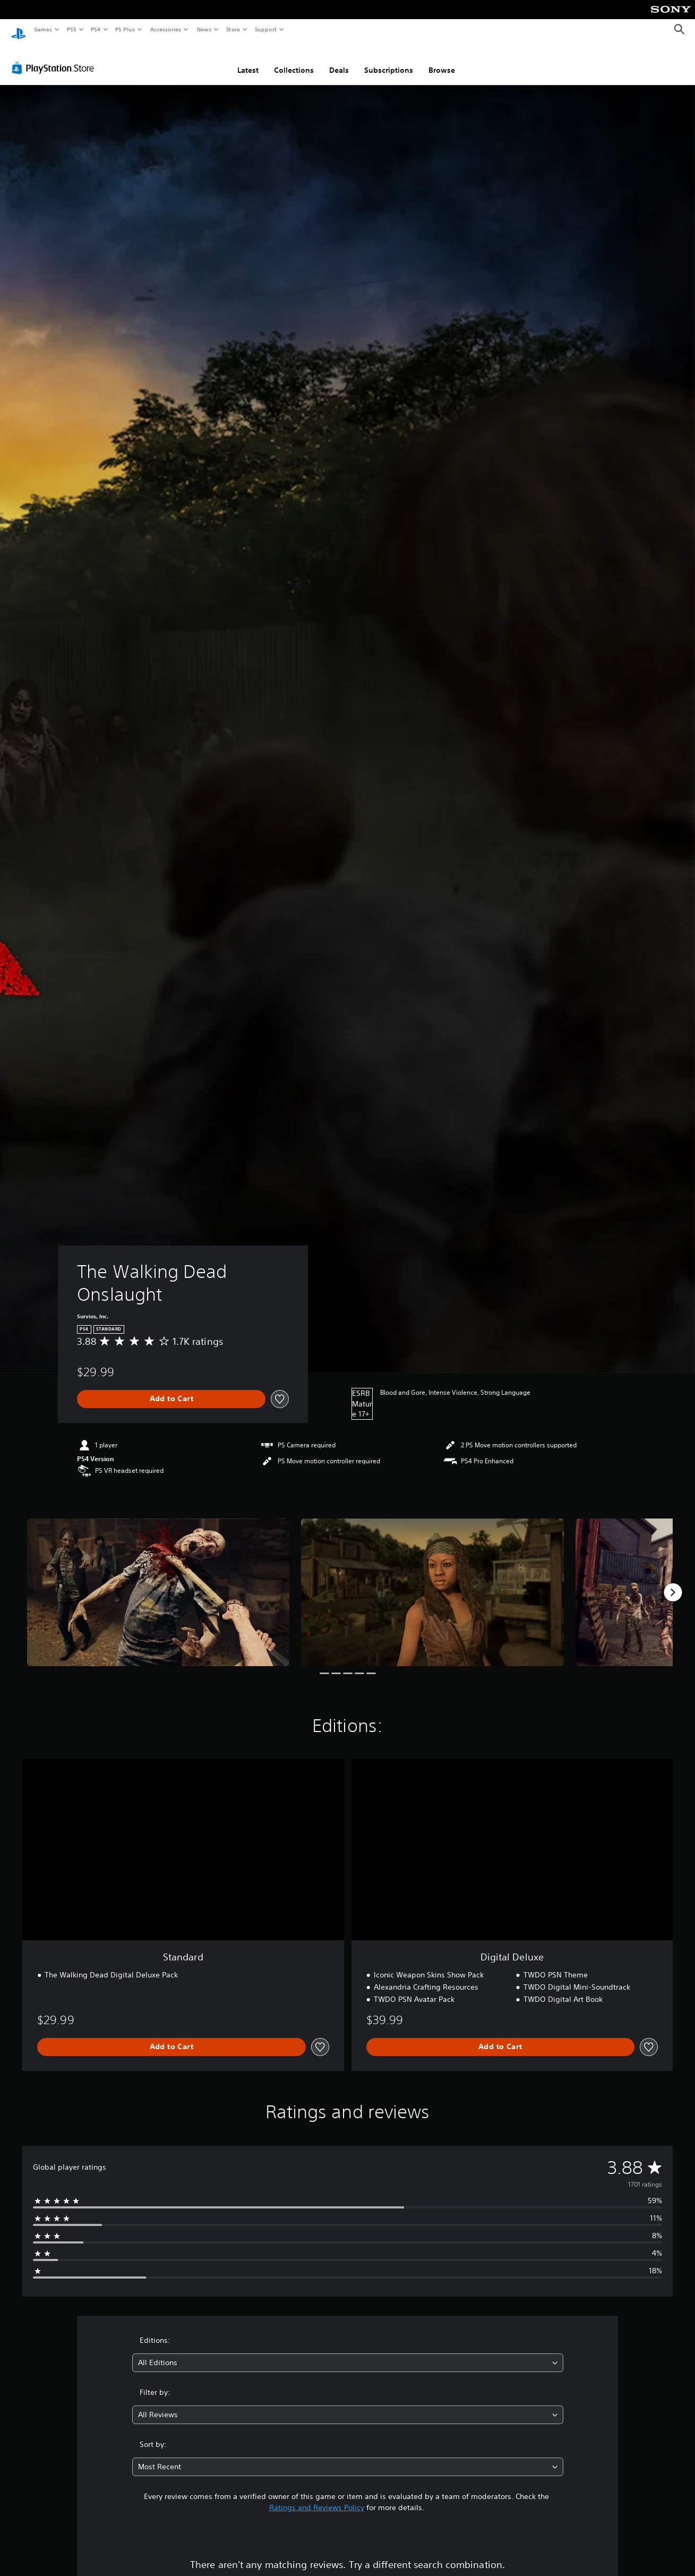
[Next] (673, 1582)
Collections (294, 60)
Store (233, 29)
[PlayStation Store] (55, 57)
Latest (248, 60)
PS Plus (125, 29)
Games (42, 29)
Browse (441, 60)
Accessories (165, 29)
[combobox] (347, 2352)
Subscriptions (388, 60)
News (204, 29)
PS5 (71, 29)
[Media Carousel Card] (158, 1582)
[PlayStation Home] (19, 29)
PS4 (95, 29)
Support (265, 29)
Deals (339, 60)
